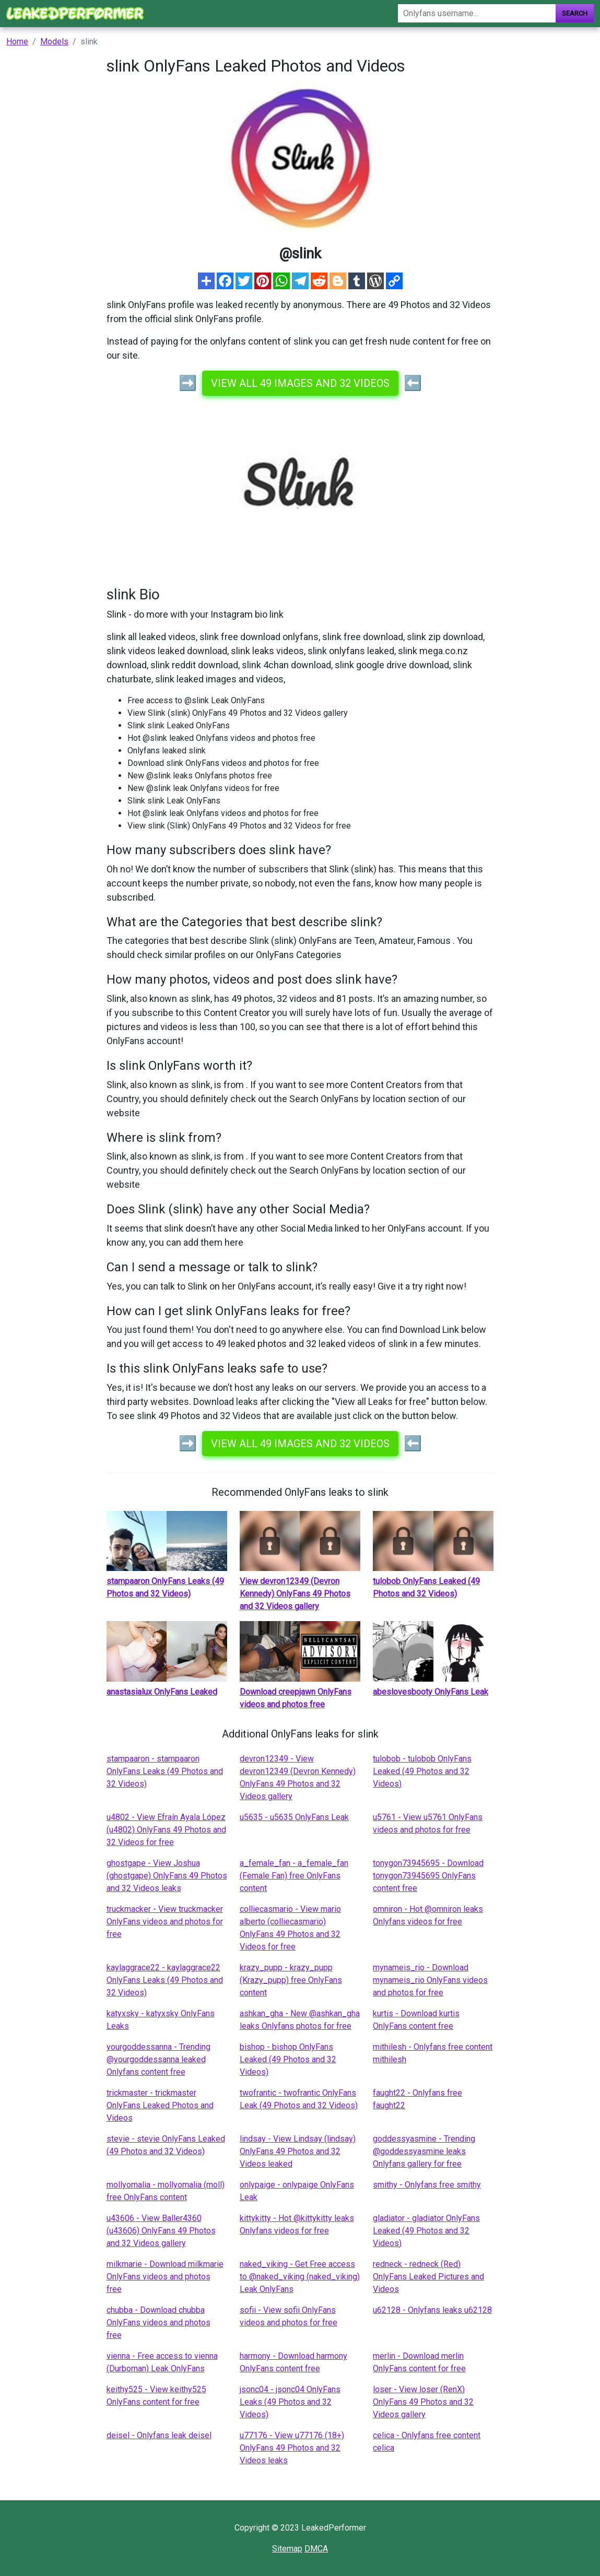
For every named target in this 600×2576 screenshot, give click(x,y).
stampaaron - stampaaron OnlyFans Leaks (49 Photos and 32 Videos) (165, 1771)
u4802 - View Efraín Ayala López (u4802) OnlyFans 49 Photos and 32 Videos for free (166, 1829)
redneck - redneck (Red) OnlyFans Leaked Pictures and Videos (428, 2276)
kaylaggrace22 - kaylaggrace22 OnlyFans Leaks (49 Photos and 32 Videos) (165, 1980)
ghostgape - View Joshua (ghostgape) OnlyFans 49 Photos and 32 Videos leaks (167, 1875)
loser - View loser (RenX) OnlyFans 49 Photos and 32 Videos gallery (423, 2401)
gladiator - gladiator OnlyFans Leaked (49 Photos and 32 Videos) (426, 2230)
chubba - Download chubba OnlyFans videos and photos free (158, 2322)
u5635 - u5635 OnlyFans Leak (294, 1817)
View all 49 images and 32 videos (300, 383)
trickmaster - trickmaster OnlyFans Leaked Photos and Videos (160, 2105)
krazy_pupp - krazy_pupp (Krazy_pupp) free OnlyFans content (291, 1980)
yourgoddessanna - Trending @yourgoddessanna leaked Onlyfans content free (158, 2059)
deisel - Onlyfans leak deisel (159, 2435)
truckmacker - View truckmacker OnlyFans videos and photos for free (165, 1921)
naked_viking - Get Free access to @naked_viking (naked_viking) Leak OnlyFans (300, 2276)
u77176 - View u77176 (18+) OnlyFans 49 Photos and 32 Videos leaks (292, 2447)
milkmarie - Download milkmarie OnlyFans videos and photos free (165, 2276)
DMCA (316, 2549)
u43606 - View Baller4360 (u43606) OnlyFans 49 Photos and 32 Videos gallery (161, 2230)
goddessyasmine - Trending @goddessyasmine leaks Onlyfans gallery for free (424, 2151)
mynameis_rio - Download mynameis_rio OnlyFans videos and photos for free (430, 1980)
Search (574, 13)
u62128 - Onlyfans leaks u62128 (432, 2310)
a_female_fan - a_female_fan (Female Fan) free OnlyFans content (294, 1875)
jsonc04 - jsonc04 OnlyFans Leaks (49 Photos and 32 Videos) (290, 2401)
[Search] (477, 13)
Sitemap (287, 2549)
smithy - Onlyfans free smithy (427, 2185)
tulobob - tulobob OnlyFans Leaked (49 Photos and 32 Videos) (422, 1771)
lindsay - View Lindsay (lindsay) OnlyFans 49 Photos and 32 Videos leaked (298, 2151)
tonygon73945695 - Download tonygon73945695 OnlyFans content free (428, 1875)
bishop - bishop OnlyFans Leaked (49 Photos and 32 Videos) (288, 2059)
